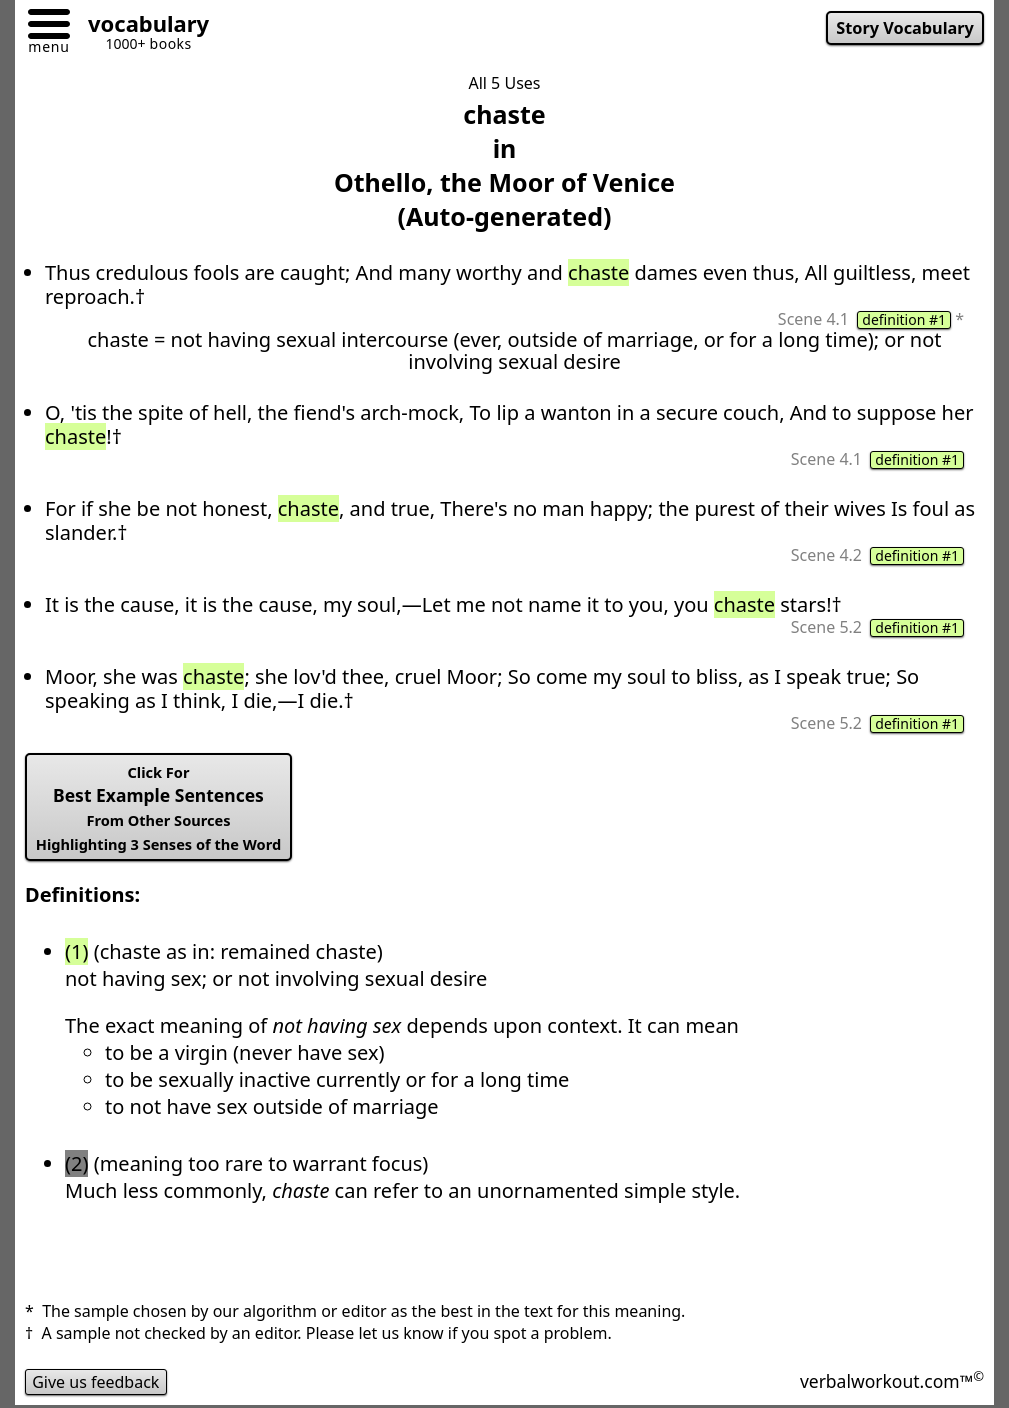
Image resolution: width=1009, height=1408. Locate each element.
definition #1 (904, 320)
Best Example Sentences (158, 808)
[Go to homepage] (141, 26)
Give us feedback (96, 1382)
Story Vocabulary (905, 28)
